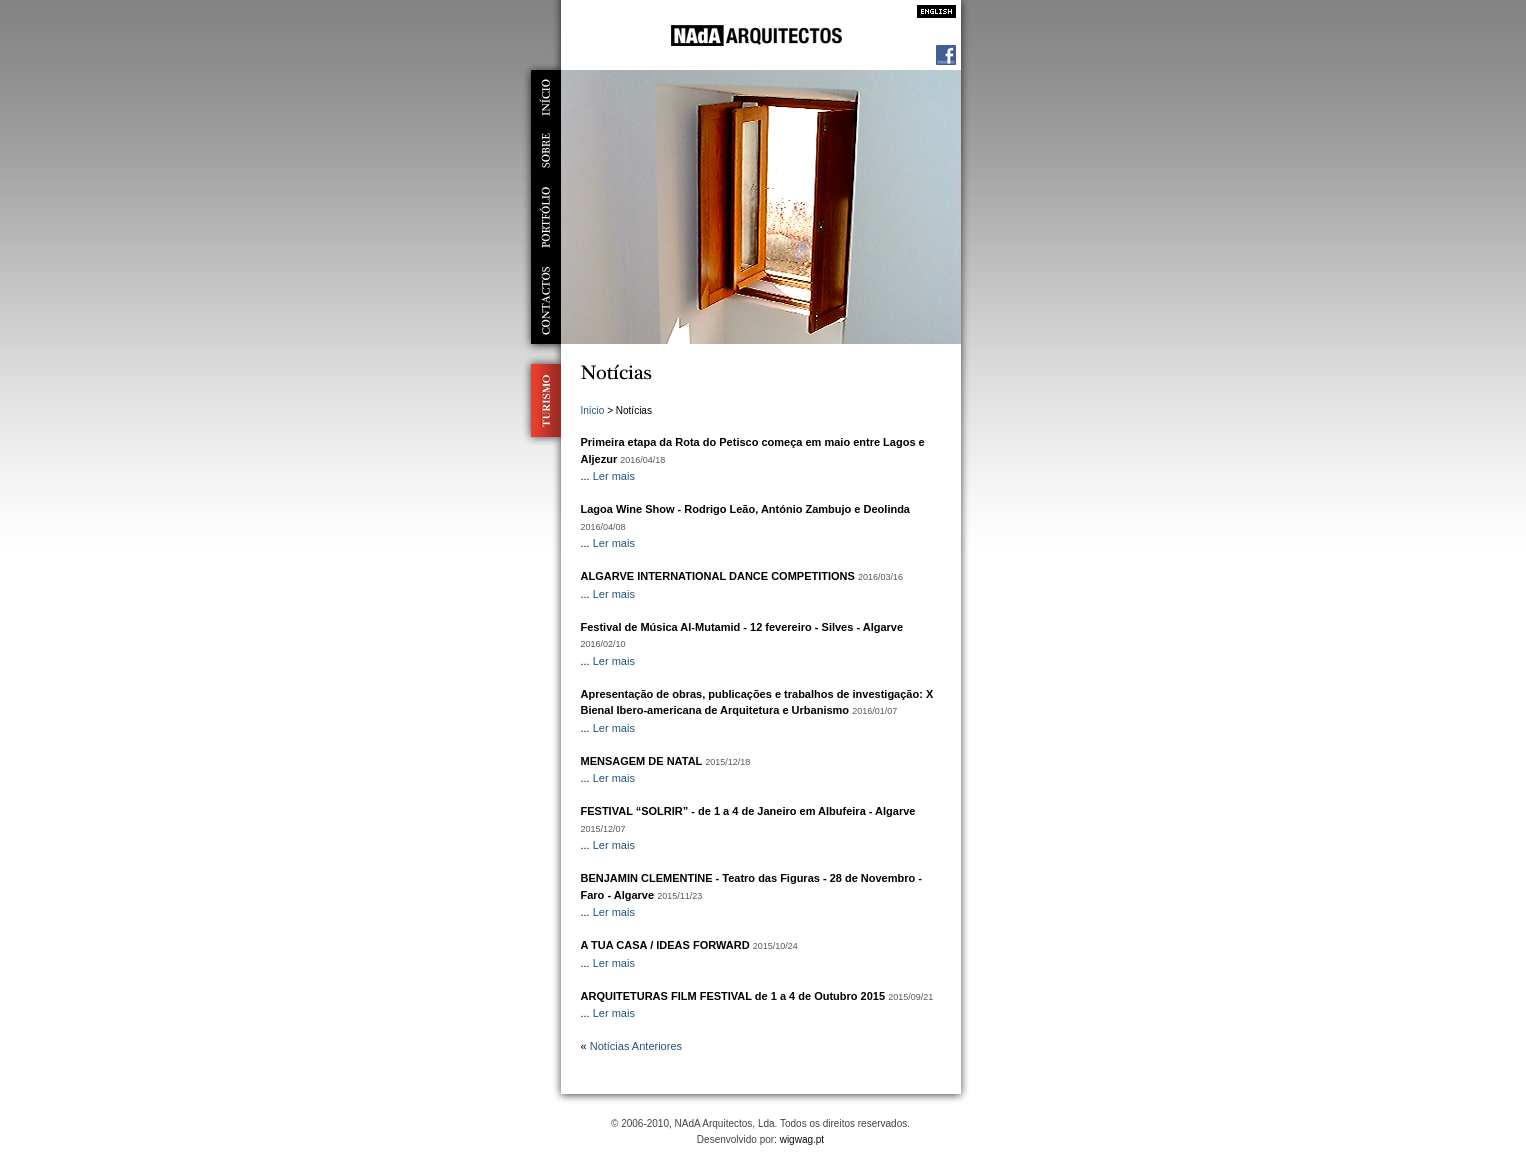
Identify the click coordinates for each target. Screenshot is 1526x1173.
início (546, 97)
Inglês (931, 11)
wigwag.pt (802, 1139)
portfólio (546, 217)
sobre (546, 150)
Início (593, 410)
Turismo (541, 400)
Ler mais (614, 476)
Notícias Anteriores (636, 1046)
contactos (546, 301)
